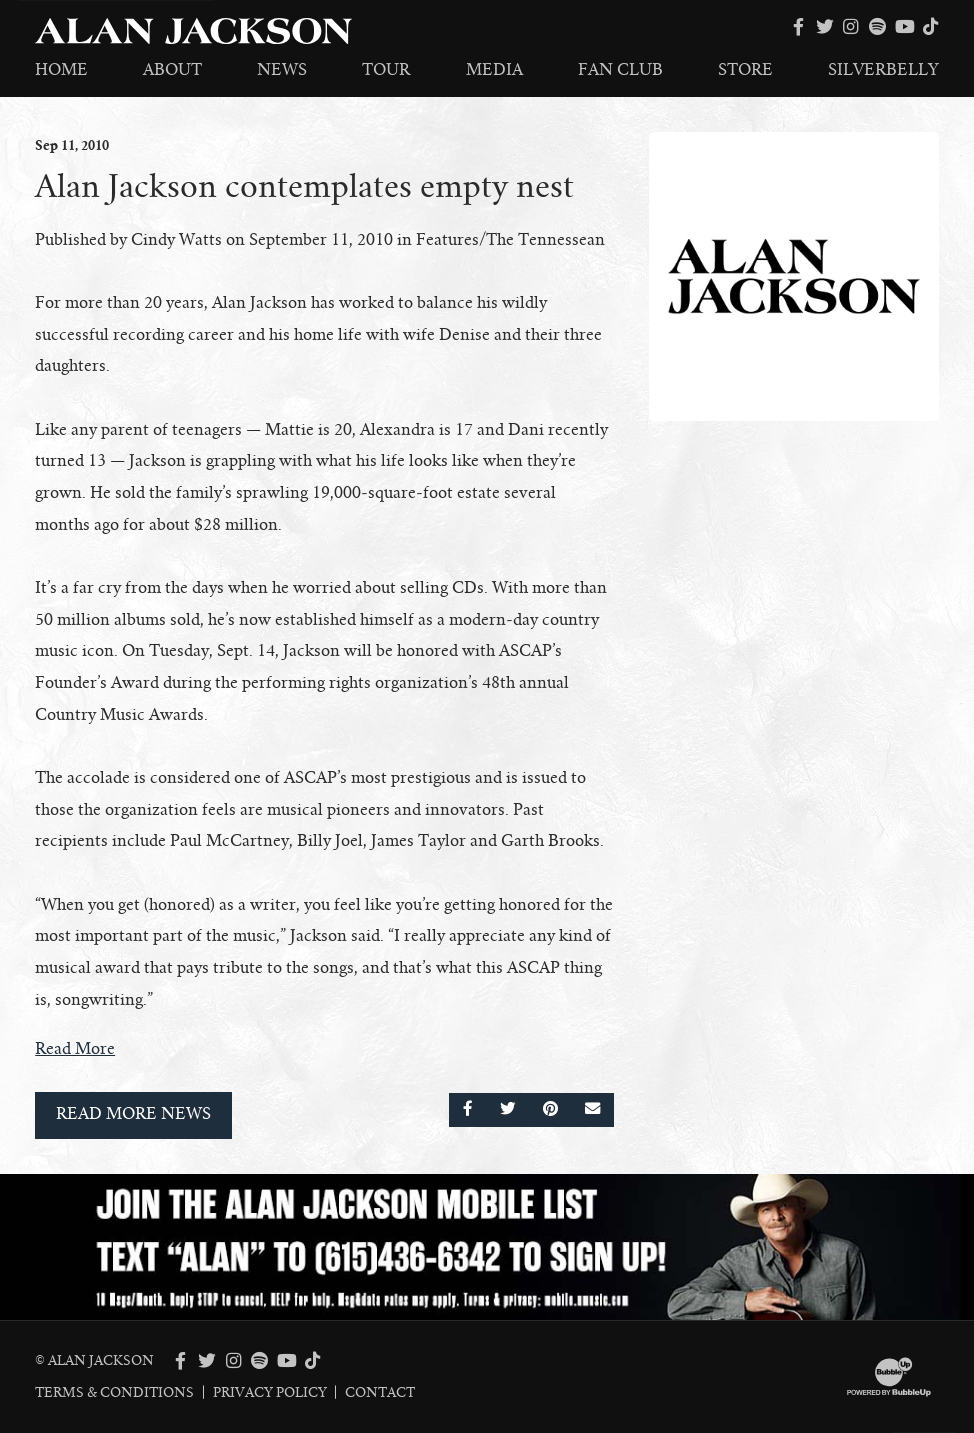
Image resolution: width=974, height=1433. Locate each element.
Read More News (133, 1114)
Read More (75, 1049)
